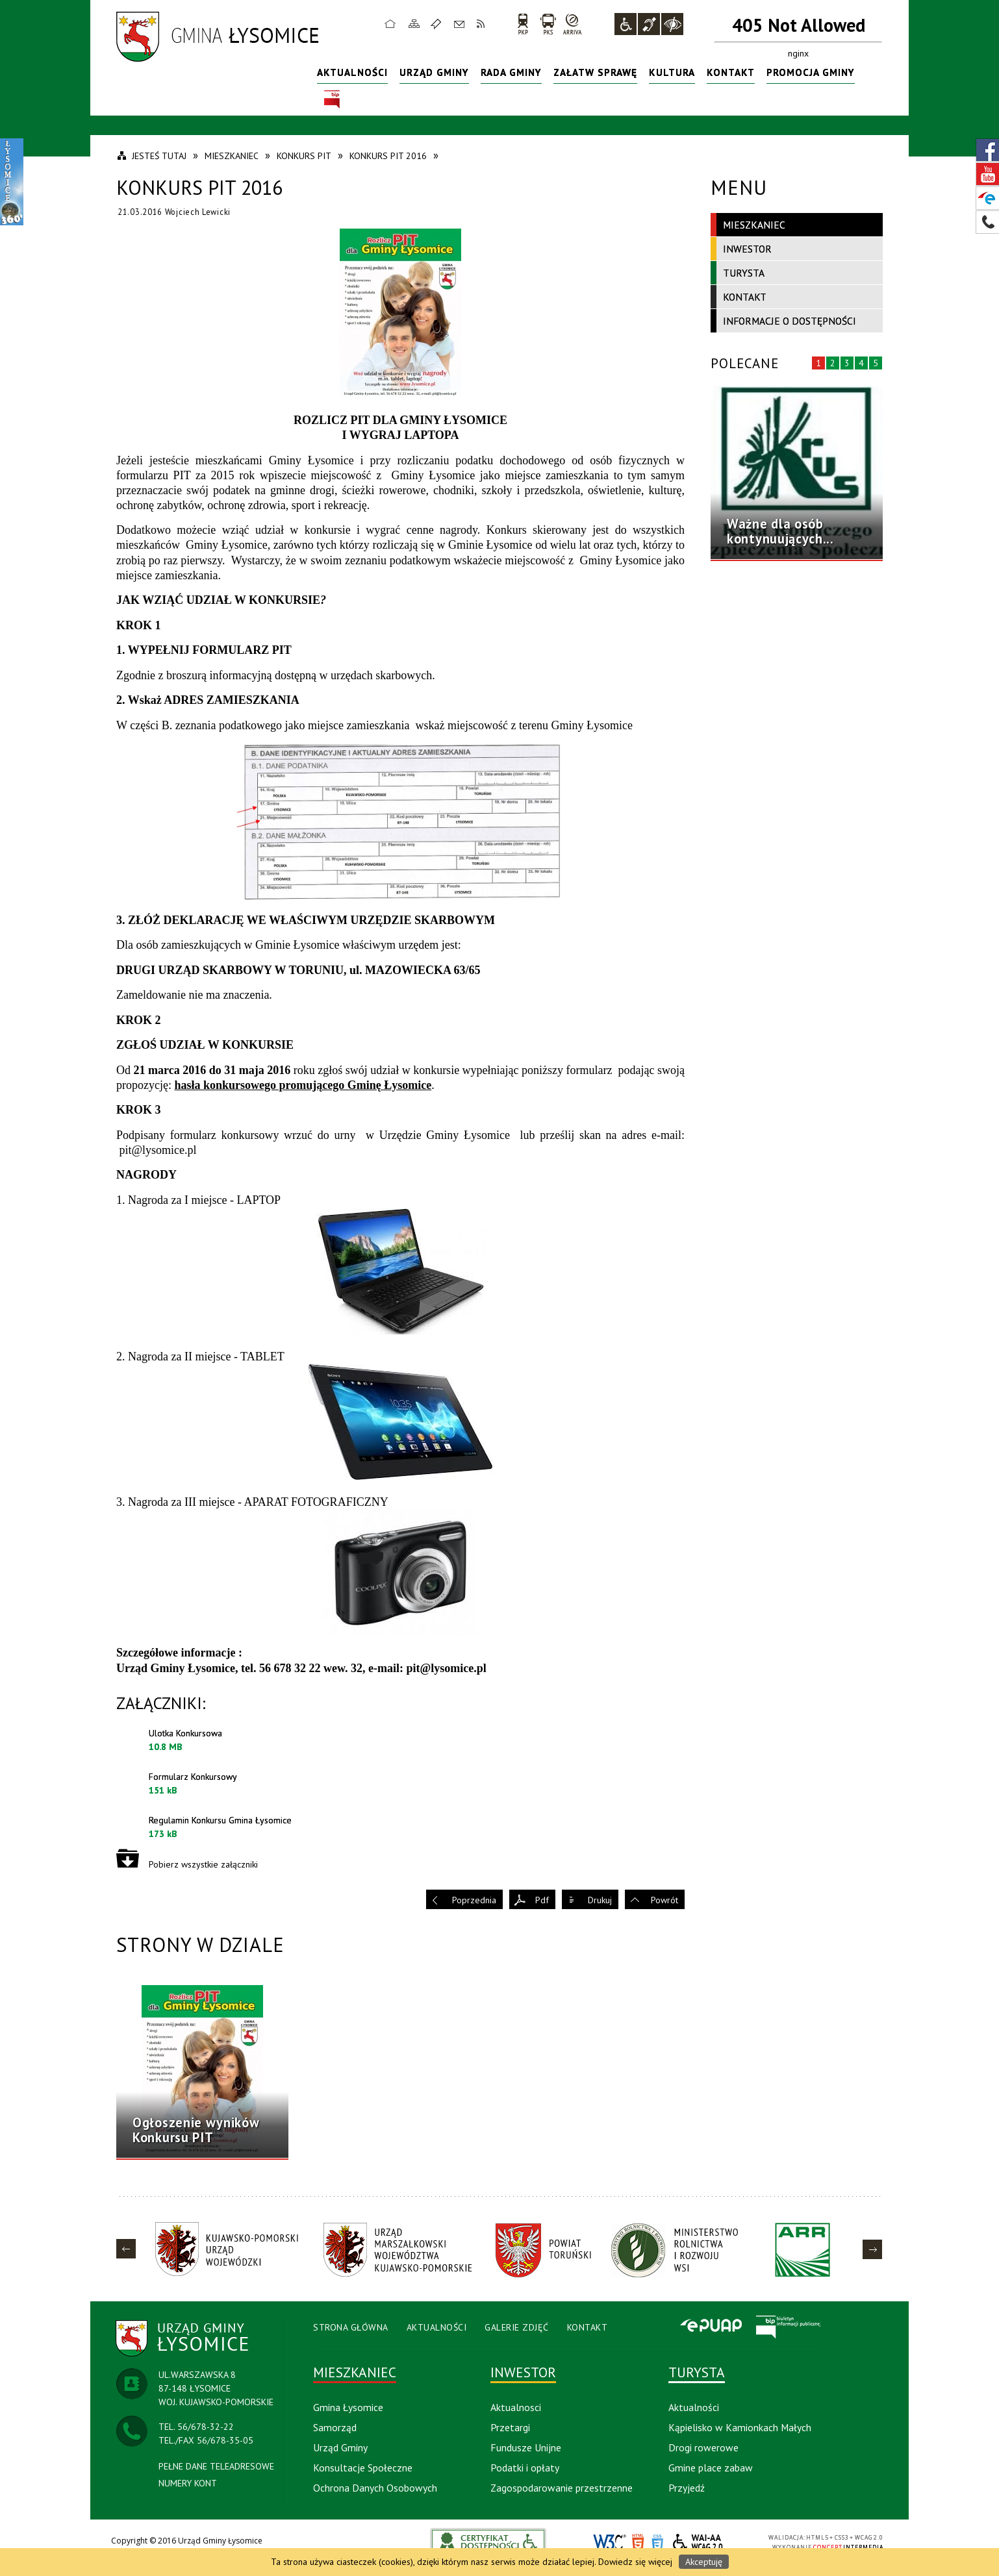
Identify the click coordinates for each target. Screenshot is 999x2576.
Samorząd (335, 2427)
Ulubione (438, 23)
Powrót (664, 1900)
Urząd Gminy (434, 72)
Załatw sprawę (595, 72)
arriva (573, 24)
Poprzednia (474, 1900)
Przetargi (510, 2427)
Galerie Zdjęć (517, 2327)
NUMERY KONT (187, 2483)
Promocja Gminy (810, 72)
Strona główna (390, 23)
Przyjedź (686, 2487)
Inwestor (747, 248)
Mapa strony (414, 23)
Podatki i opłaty (524, 2467)
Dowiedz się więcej (635, 2562)
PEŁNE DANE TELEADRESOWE (216, 2466)
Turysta (744, 272)
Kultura (672, 72)
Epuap (710, 2326)
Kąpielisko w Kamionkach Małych (739, 2427)
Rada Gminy (511, 72)
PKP (522, 24)
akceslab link (488, 2542)
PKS (548, 24)
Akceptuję (703, 2562)
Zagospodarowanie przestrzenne (561, 2487)
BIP (332, 99)
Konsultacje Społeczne (362, 2467)
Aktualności (352, 72)
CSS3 (657, 2542)
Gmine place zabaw (710, 2467)
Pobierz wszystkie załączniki (203, 1864)
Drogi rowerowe (703, 2447)
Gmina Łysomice (348, 2407)
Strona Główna (350, 2327)
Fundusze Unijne (525, 2447)
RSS (481, 23)
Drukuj (600, 1900)
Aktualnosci (515, 2407)
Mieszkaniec (754, 224)
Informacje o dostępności (789, 320)
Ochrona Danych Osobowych (375, 2487)
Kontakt (459, 23)
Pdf (542, 1900)
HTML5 (638, 2542)
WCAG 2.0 (698, 2542)
